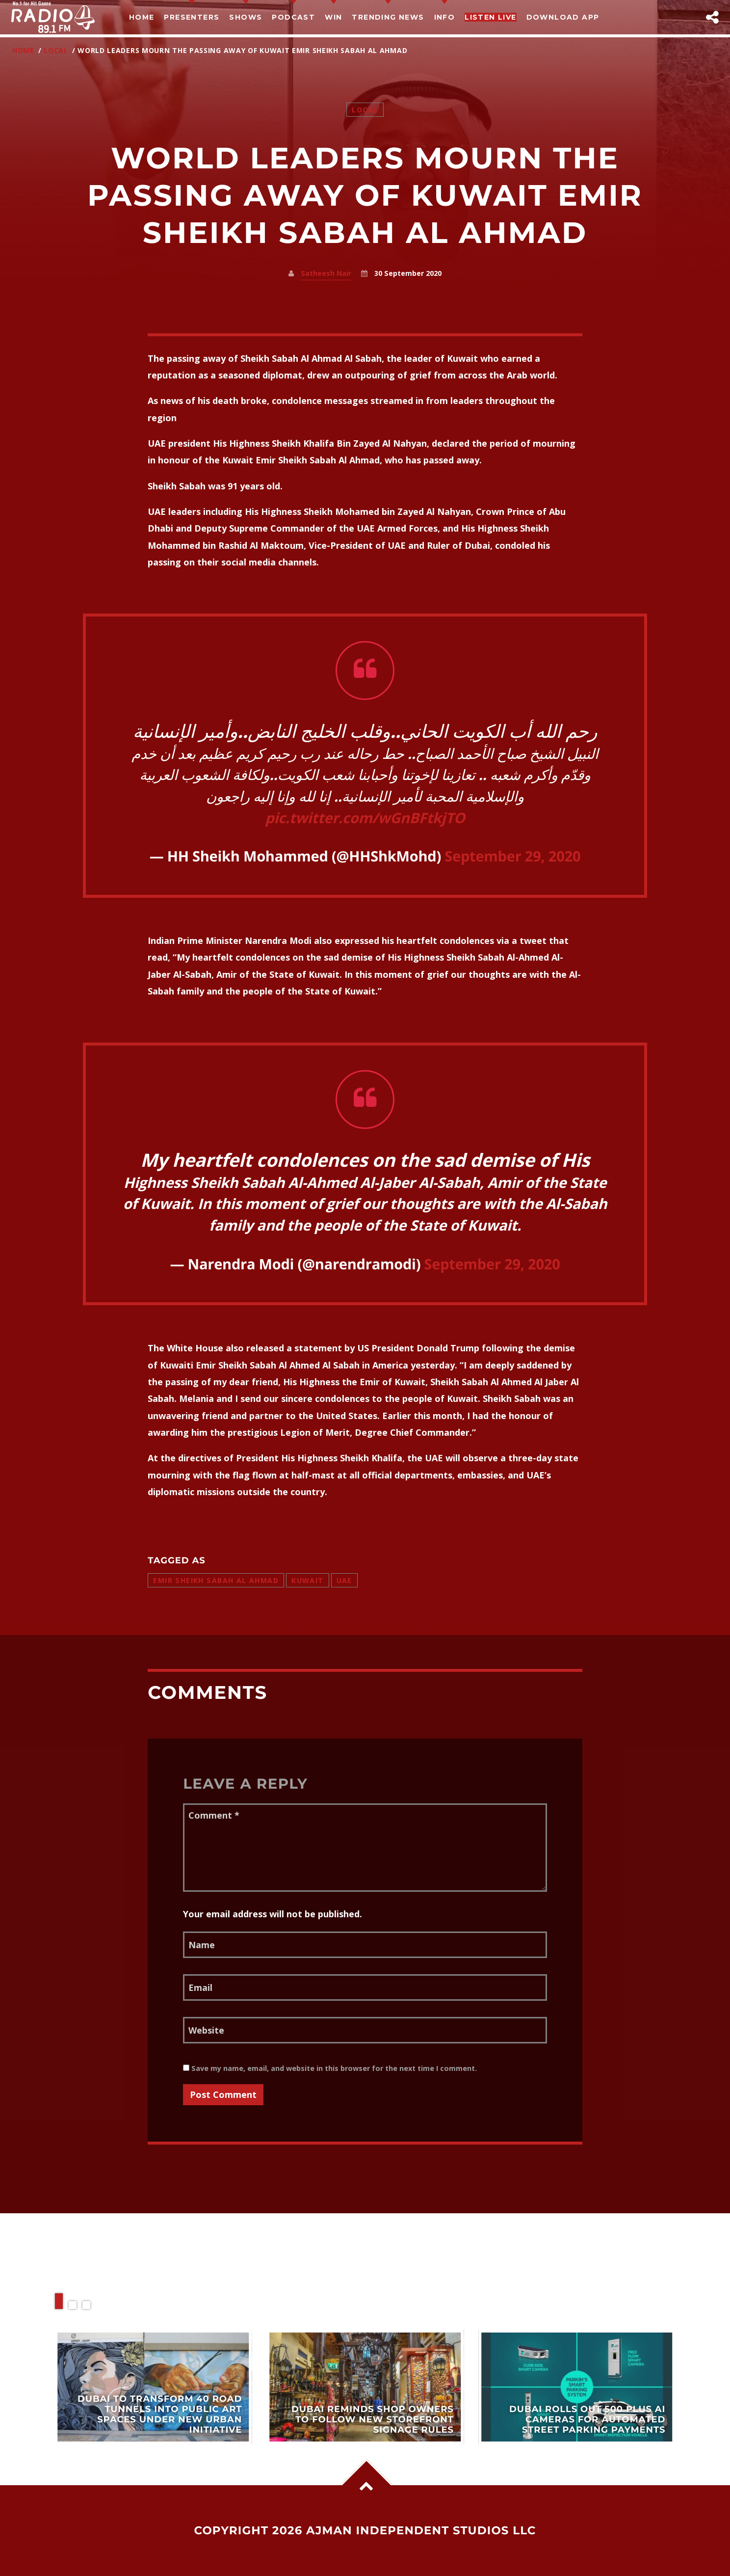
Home (142, 17)
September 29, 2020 (512, 856)
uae (344, 1580)
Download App (563, 17)
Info (444, 17)
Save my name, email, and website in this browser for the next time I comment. (330, 2068)
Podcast (293, 17)
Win (333, 17)
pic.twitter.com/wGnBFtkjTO (365, 818)
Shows (245, 17)
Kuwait (307, 1580)
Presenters (191, 17)
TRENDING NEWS (388, 17)
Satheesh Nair (326, 273)
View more (153, 2387)
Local (56, 50)
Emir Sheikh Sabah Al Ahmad (216, 1580)
